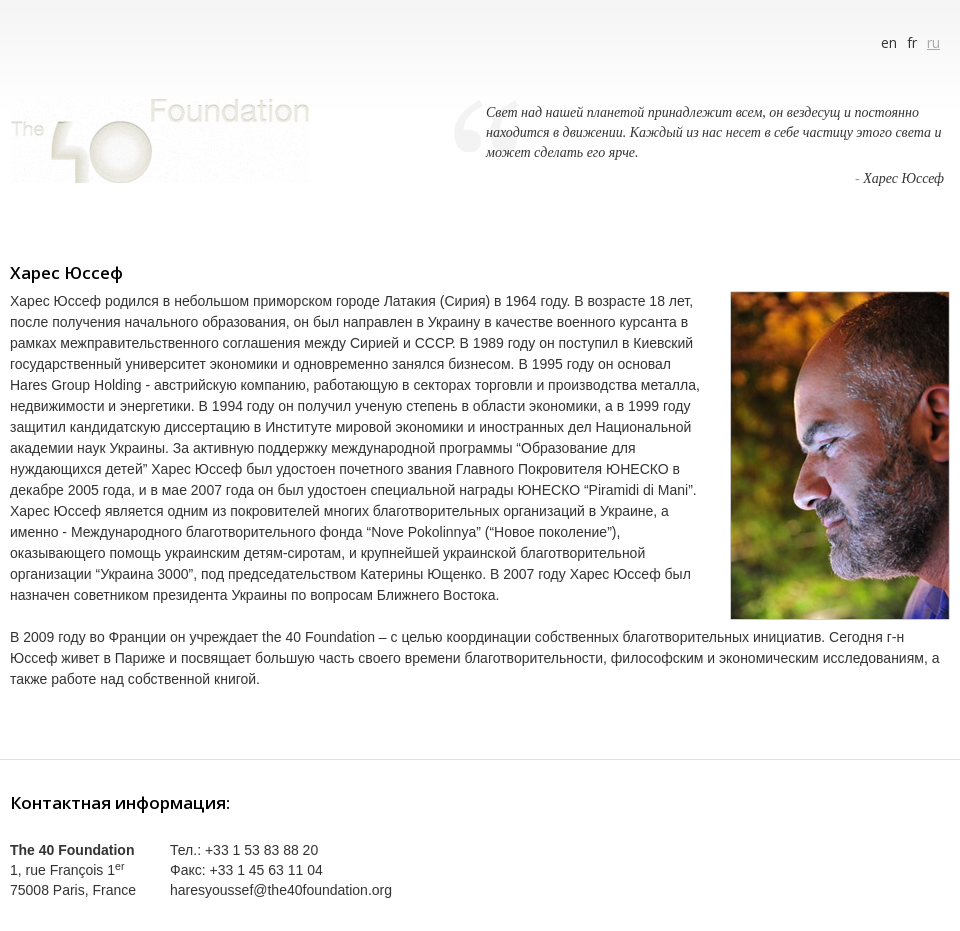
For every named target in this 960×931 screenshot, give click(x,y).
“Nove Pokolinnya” (423, 532)
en (889, 42)
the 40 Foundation (318, 637)
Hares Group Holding (76, 385)
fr (912, 42)
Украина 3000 (144, 574)
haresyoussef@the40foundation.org (281, 890)
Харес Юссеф (903, 178)
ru (933, 42)
